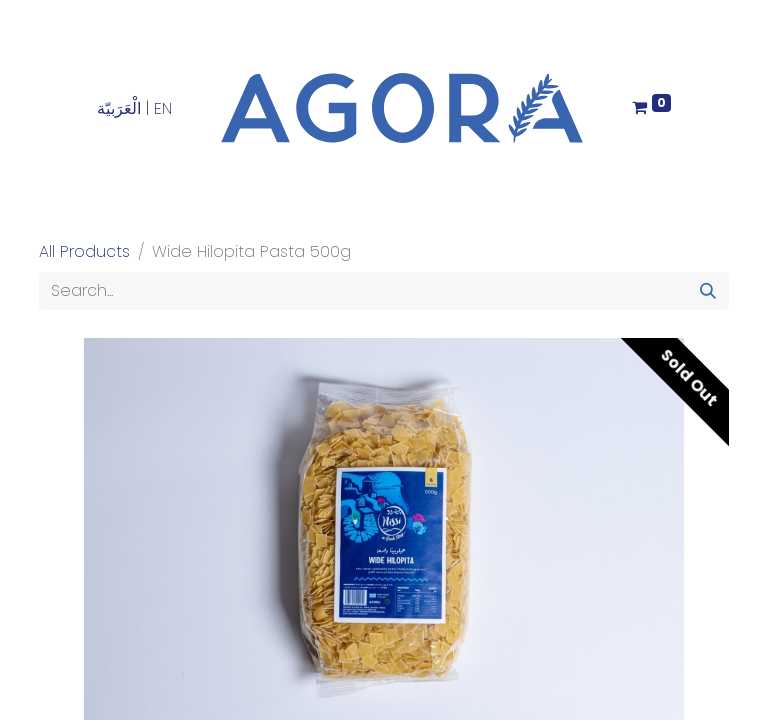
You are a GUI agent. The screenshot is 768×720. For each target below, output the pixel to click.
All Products (84, 251)
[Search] (708, 291)
